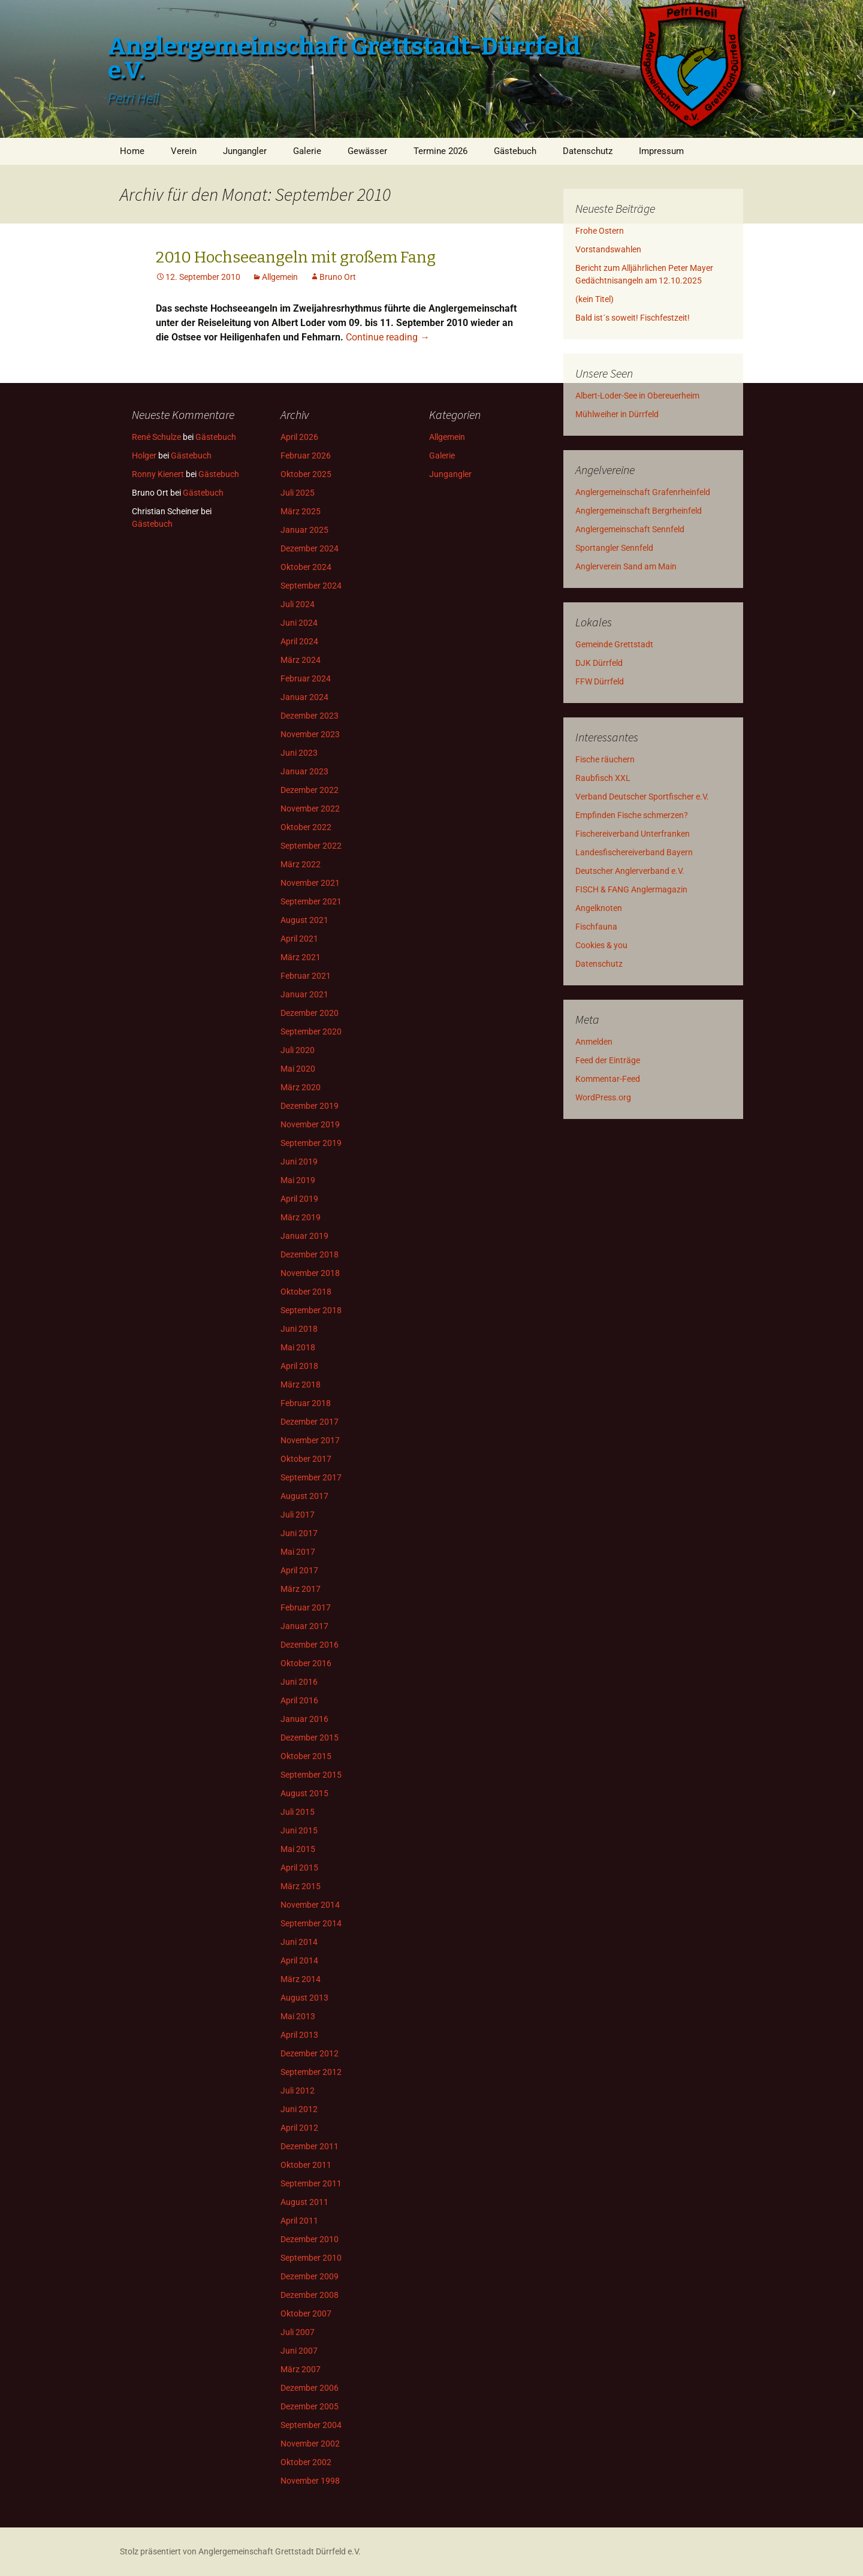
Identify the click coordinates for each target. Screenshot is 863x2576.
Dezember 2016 (309, 1644)
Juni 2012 (299, 2109)
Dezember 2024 (309, 548)
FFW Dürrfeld (599, 681)
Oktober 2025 (305, 474)
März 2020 (300, 1087)
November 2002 (310, 2443)
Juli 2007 (297, 2332)
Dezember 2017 (309, 1421)
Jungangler (245, 151)
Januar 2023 (304, 771)
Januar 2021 (304, 994)
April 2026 (299, 437)
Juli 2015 (297, 1812)
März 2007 (300, 2369)
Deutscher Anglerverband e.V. (629, 871)
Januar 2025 (304, 530)
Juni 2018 (299, 1329)
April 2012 (299, 2127)
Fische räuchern (605, 759)
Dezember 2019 (309, 1106)
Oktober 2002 (305, 2462)
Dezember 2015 (309, 1737)
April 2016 (299, 1700)
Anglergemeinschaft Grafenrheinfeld (642, 492)
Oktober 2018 (305, 1291)
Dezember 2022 (309, 790)
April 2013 (299, 2035)
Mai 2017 (297, 1552)
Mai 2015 (297, 1849)
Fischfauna (596, 926)
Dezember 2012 (309, 2053)
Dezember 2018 (309, 1254)
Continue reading (388, 337)
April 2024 (299, 641)
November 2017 (310, 1440)
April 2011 (299, 2220)
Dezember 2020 (309, 1013)
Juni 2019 (299, 1161)
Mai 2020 (297, 1068)
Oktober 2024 (305, 567)
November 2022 (310, 808)
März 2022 (300, 864)
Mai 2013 (297, 2016)
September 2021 (311, 901)
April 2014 (299, 1960)
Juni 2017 (299, 1533)
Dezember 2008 (309, 2295)
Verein (184, 151)
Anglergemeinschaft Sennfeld (629, 529)
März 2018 (300, 1384)
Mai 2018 (297, 1347)
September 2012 (311, 2072)
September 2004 (311, 2425)
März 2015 (300, 1886)
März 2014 (300, 1979)
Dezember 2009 (309, 2276)
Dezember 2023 (309, 715)
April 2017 (299, 1570)
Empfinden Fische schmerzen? (631, 815)
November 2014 (310, 1905)
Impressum (661, 151)
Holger (144, 455)
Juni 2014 (299, 1942)
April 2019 (299, 1198)
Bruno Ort (337, 277)
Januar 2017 (304, 1626)
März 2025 (300, 511)
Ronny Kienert (158, 474)
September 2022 (311, 845)
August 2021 (304, 920)
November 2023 (310, 734)
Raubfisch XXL (602, 778)
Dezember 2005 (309, 2406)
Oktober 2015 (305, 1756)
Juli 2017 (297, 1514)
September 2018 (311, 1310)
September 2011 (311, 2183)
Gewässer (367, 151)
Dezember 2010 (309, 2239)
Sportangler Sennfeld (614, 548)
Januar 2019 (304, 1236)
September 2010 (311, 2258)
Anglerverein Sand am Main (626, 566)
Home (132, 151)
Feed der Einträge (607, 1060)
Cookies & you (601, 945)
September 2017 (311, 1477)
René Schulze (156, 437)
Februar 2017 (305, 1607)
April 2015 (299, 1867)
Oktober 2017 (305, 1459)
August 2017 (304, 1496)
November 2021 (310, 883)
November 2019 (310, 1124)
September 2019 (311, 1143)
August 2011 (304, 2202)
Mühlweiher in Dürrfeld (617, 414)
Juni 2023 (299, 753)
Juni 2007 (299, 2350)
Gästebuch (515, 151)
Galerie (307, 151)
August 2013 (304, 1997)
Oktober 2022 (305, 827)
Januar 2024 (304, 697)
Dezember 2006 (309, 2388)
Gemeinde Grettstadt (614, 644)
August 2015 (304, 1793)
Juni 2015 (299, 1830)
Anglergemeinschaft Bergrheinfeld (638, 510)
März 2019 (300, 1217)
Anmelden (593, 1041)
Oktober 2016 (305, 1663)
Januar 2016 (304, 1719)
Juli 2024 (297, 604)
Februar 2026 (305, 455)
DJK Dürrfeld (599, 663)
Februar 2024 (305, 678)
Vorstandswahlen (608, 249)
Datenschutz (587, 151)
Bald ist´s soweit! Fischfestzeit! (632, 317)
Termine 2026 (440, 151)
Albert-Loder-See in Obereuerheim (637, 395)
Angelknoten (598, 908)
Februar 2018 (305, 1403)
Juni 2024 (299, 623)
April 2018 (299, 1366)
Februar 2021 (305, 976)
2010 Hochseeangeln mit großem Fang (296, 257)
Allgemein (280, 277)
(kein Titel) (594, 299)
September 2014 (311, 1923)
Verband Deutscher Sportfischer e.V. (642, 796)
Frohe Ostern (599, 231)
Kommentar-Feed (607, 1079)
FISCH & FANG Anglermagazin (631, 889)
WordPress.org (603, 1097)
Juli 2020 (297, 1050)
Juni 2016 (299, 1682)
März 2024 (300, 660)
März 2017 (300, 1589)
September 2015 (311, 1774)
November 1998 (310, 2480)
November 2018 (310, 1273)
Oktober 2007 (305, 2313)
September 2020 (311, 1031)
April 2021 (299, 938)
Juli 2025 (297, 492)
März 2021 (300, 957)
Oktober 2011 (305, 2165)
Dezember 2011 (309, 2146)
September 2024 (311, 585)
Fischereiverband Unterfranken (632, 833)
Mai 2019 (297, 1180)
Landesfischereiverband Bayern (634, 852)
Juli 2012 (297, 2090)
